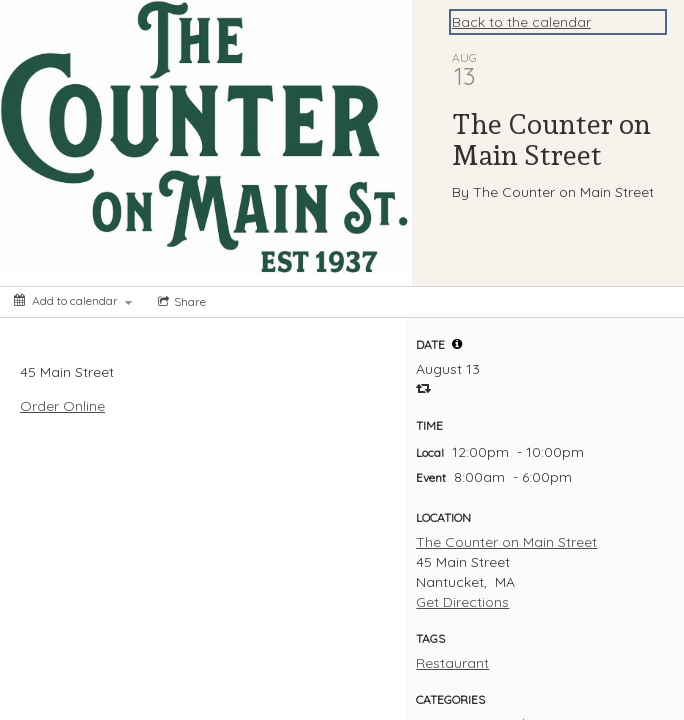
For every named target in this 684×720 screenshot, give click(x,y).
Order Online (62, 406)
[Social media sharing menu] (180, 302)
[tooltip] (457, 344)
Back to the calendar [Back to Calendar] (521, 22)
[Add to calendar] (73, 300)
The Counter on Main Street (506, 542)
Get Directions (462, 602)
